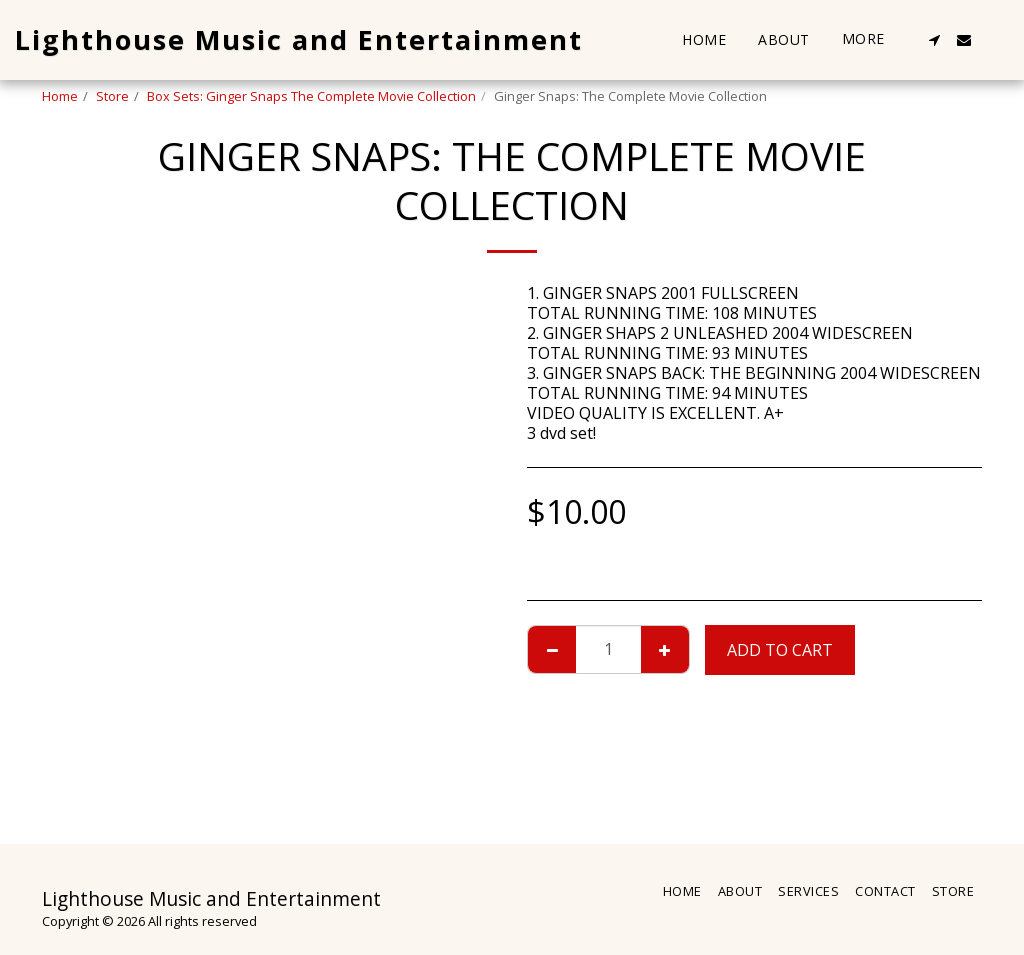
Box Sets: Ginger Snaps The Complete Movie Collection (311, 96)
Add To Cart (780, 650)
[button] (934, 40)
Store (112, 96)
